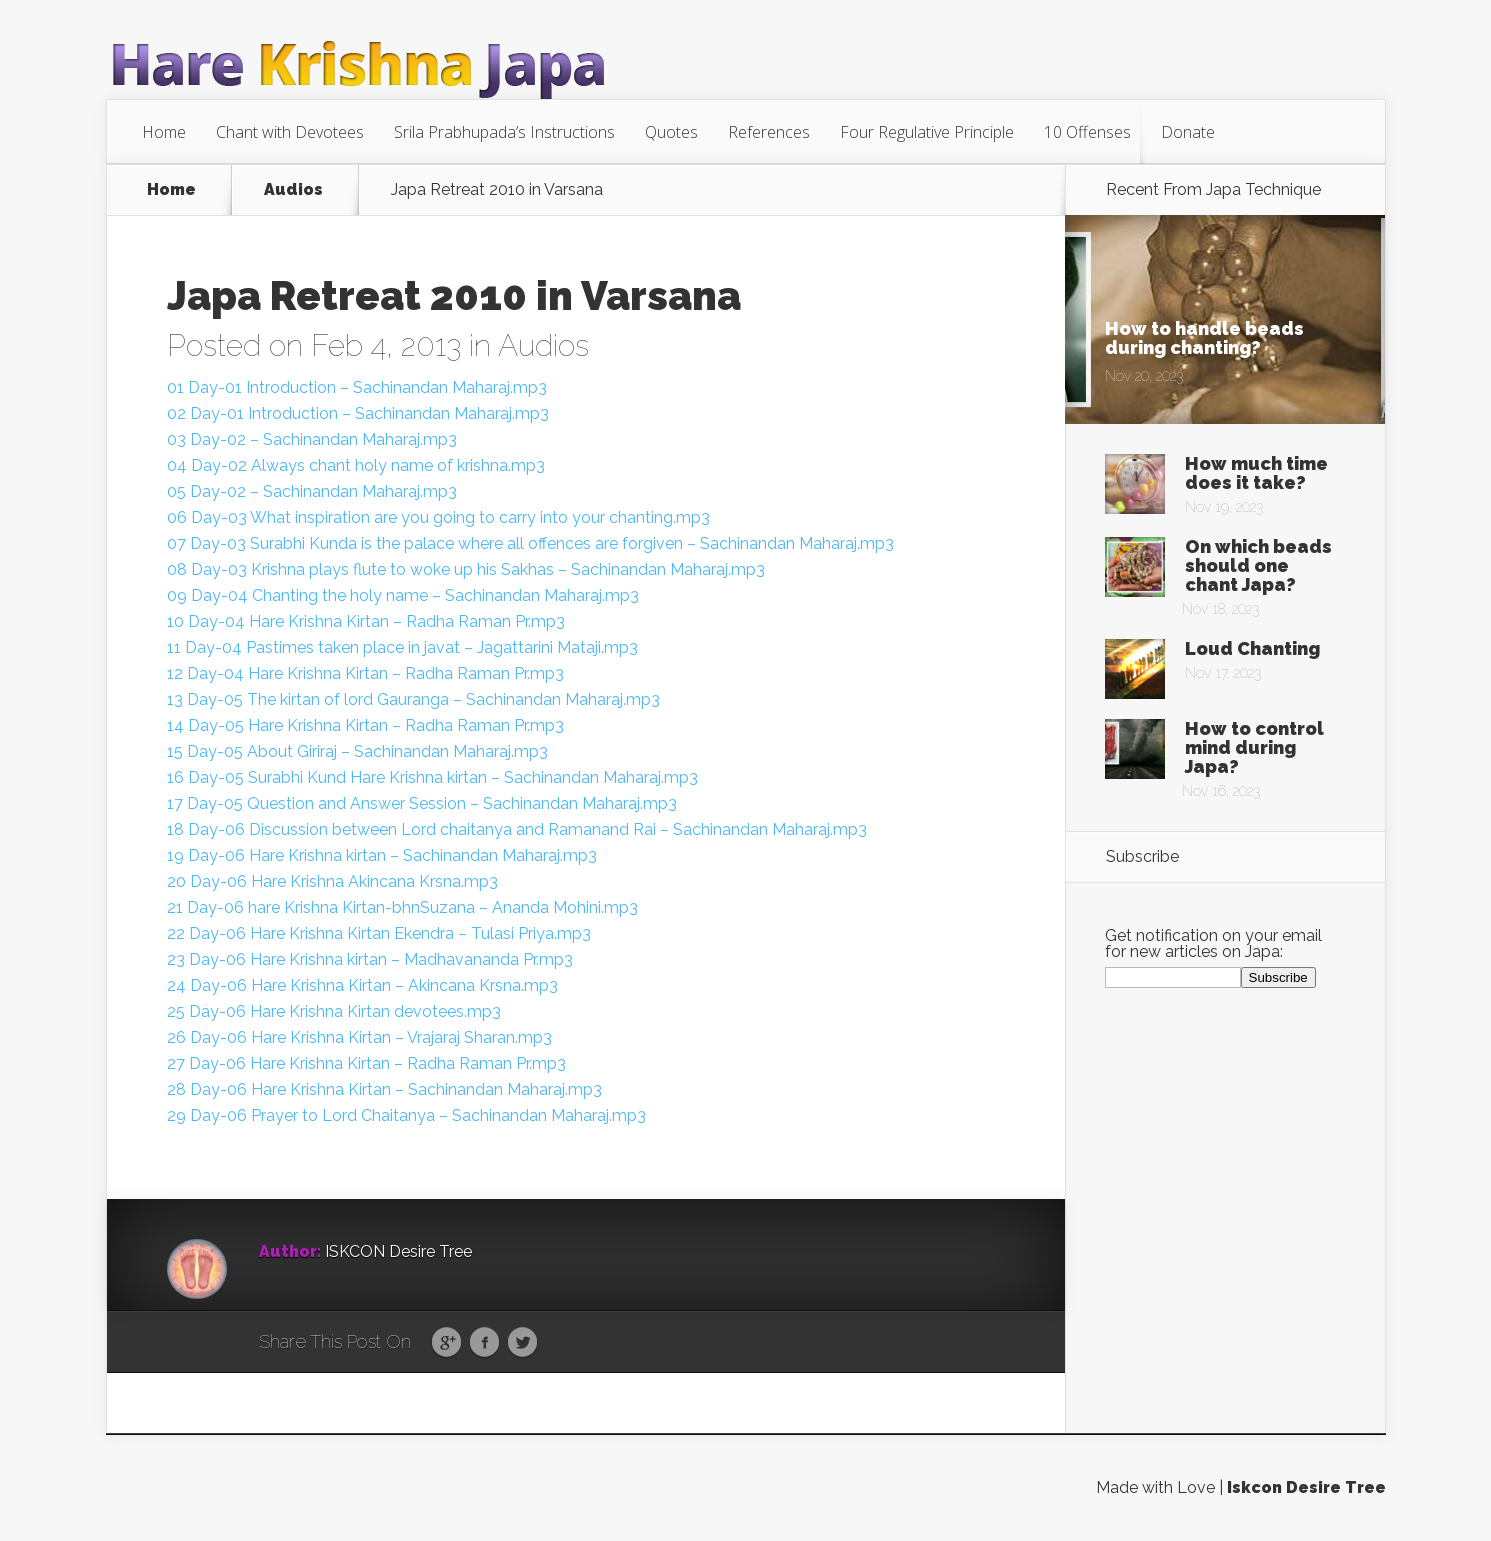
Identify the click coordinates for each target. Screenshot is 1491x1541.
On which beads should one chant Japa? (1258, 565)
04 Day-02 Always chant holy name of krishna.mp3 (356, 465)
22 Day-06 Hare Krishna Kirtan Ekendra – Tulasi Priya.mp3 (379, 933)
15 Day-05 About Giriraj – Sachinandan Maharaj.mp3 (357, 751)
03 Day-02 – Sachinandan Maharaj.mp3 (312, 439)
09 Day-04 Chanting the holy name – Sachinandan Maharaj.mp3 (403, 595)
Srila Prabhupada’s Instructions (504, 132)
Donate (1188, 132)
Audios (293, 190)
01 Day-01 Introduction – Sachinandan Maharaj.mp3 (357, 387)
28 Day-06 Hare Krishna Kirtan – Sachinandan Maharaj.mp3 (384, 1089)
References (769, 132)
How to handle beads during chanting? (1204, 338)
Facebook (484, 1343)
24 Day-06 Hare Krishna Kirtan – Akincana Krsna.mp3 (362, 985)
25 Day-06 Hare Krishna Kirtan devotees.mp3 (334, 1011)
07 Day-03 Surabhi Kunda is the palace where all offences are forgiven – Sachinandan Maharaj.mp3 (530, 543)
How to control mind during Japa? (1254, 747)
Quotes (671, 132)
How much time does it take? (1256, 473)
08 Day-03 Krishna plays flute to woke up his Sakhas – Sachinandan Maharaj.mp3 (466, 569)
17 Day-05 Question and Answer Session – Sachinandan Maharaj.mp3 (422, 803)
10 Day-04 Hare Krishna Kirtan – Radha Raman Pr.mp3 (366, 621)
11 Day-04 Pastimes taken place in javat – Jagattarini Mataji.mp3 (402, 647)
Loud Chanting (1252, 648)
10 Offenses (1087, 132)
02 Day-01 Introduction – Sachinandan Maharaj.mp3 (358, 413)
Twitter (522, 1343)
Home (164, 132)
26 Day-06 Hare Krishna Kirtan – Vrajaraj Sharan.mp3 (359, 1037)
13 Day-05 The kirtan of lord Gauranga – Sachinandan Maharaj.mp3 (413, 699)
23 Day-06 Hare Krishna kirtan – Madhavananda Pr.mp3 (370, 959)
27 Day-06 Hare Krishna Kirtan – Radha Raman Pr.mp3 (366, 1063)
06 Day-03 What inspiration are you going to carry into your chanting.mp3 (438, 517)
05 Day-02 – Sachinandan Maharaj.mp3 (312, 491)
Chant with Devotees (290, 132)
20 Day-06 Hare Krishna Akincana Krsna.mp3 (332, 881)
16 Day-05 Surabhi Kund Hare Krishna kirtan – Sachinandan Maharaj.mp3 (432, 777)
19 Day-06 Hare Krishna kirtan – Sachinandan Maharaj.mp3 (382, 855)
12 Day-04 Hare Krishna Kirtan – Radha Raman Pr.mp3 (365, 673)
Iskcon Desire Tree (1306, 1487)
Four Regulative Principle (927, 132)
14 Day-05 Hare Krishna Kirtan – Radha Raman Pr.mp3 (365, 725)
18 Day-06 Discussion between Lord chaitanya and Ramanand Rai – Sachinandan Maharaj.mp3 (517, 829)
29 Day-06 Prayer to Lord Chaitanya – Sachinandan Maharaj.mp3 (406, 1115)
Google (446, 1343)
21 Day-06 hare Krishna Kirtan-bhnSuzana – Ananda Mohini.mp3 (402, 907)
